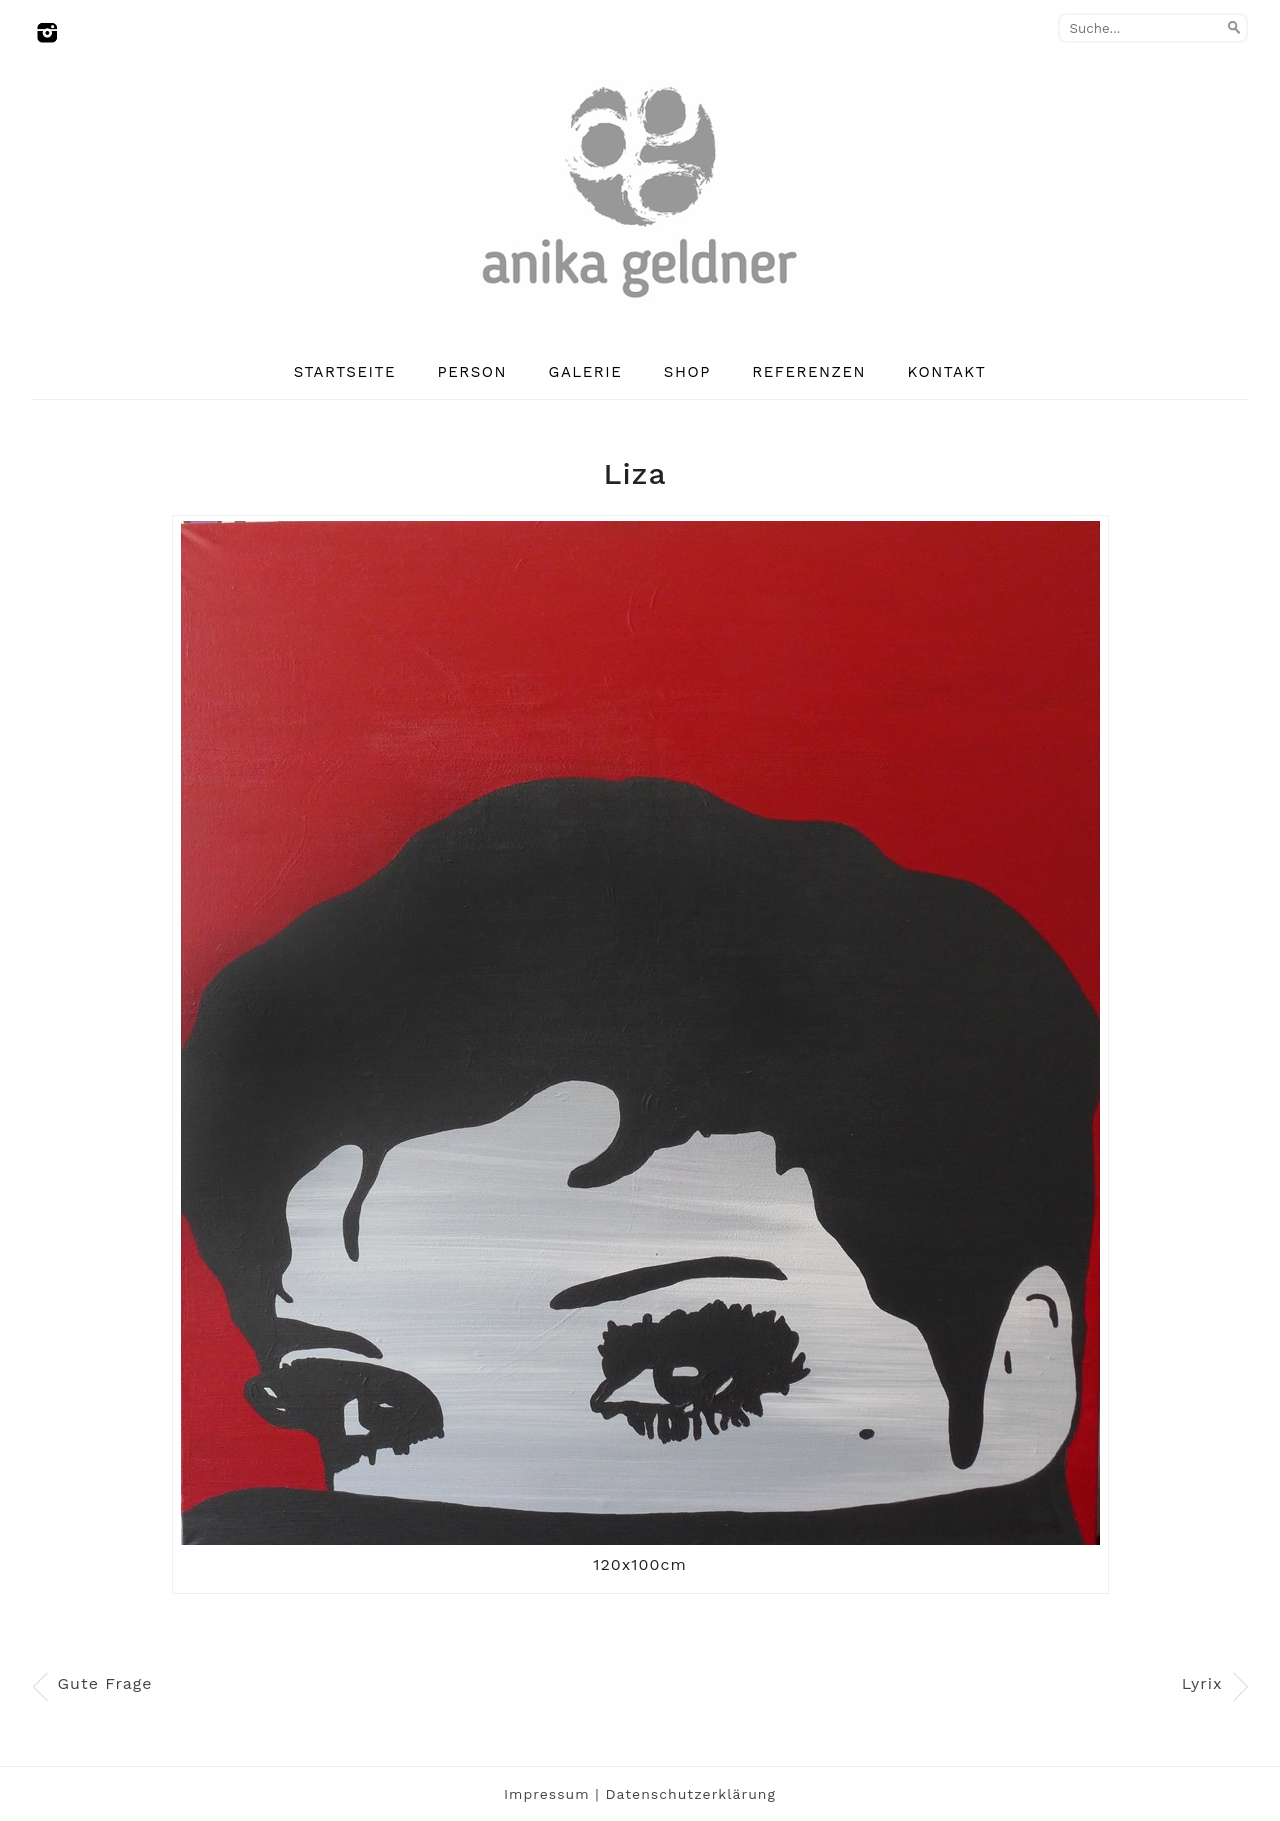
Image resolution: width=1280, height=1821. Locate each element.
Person (473, 372)
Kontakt (947, 372)
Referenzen (809, 372)
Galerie (586, 372)
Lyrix (1202, 1683)
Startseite (345, 372)
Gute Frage (105, 1683)
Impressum (547, 1794)
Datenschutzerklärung (690, 1794)
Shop (687, 372)
